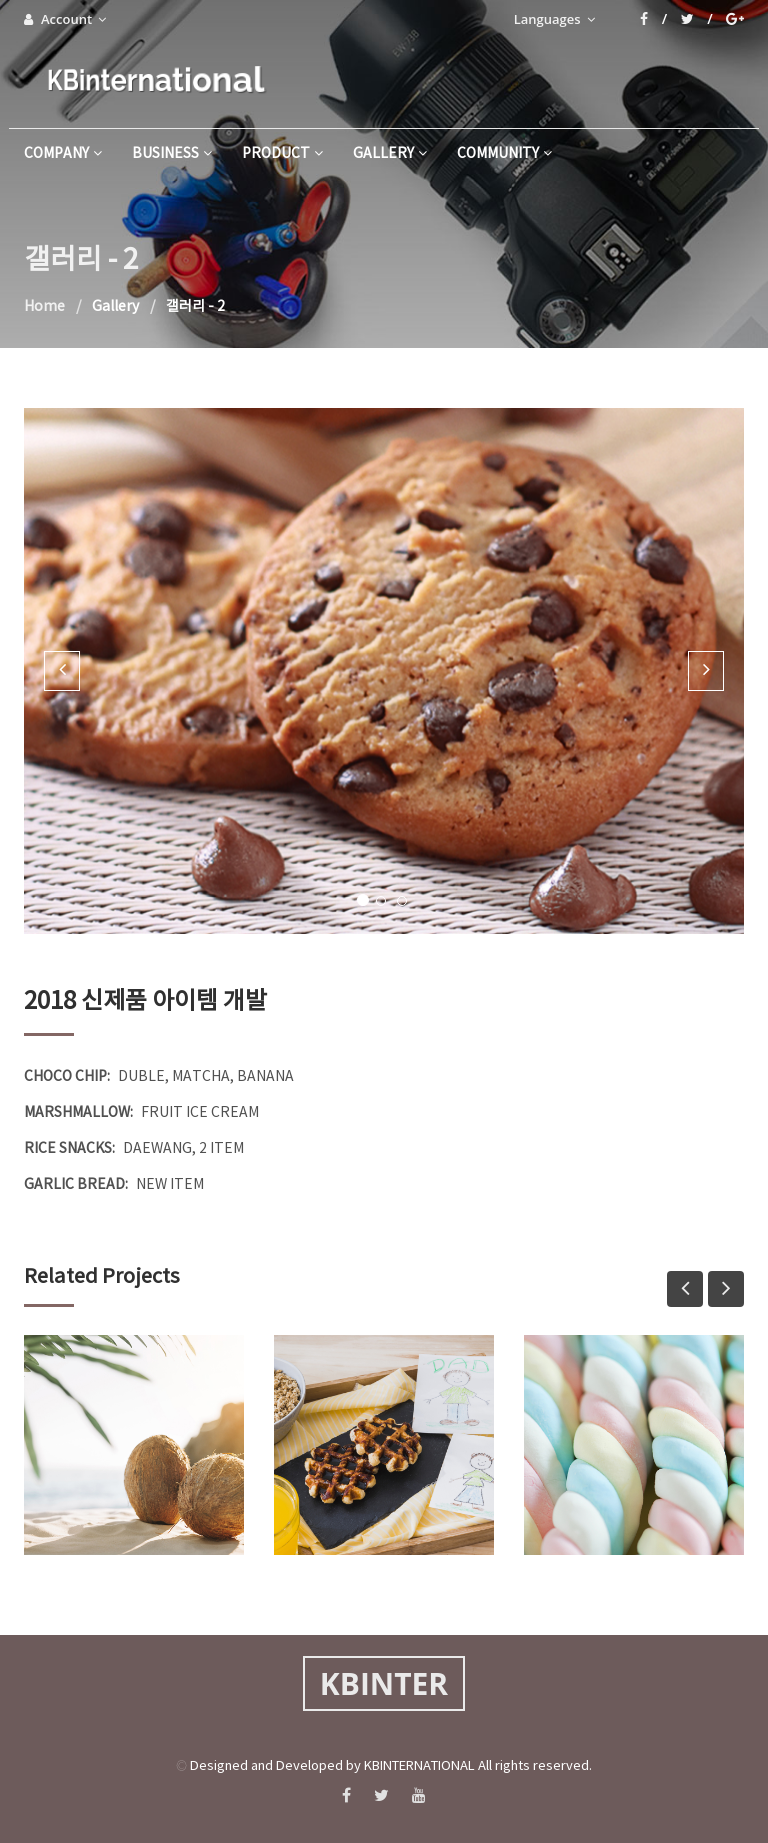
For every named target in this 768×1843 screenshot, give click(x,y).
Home (44, 307)
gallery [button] (390, 154)
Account (65, 19)
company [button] (63, 154)
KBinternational (154, 79)
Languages (554, 19)
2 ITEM (221, 1149)
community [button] (504, 154)
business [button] (172, 154)
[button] (62, 671)
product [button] (282, 154)
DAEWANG (157, 1149)
